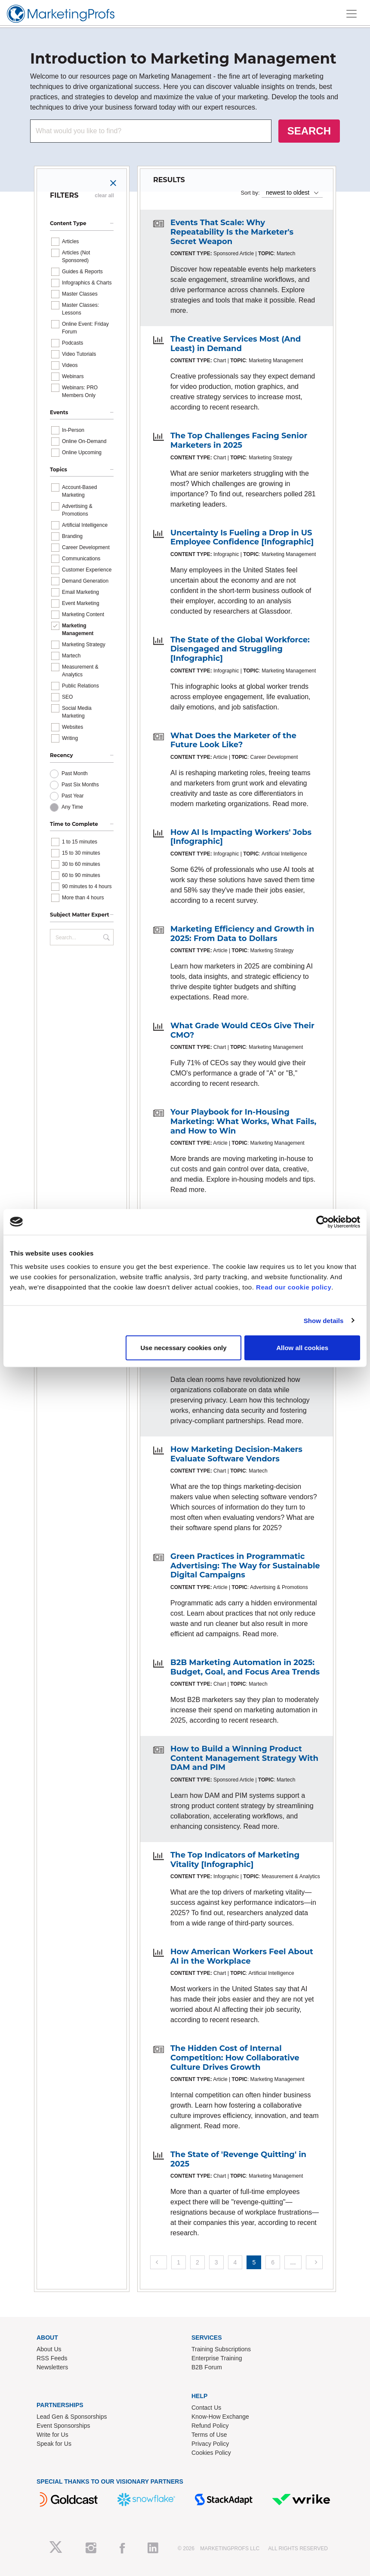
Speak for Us (54, 2443)
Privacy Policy (210, 2443)
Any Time (72, 807)
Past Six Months (80, 785)
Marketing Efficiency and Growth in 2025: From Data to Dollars (242, 933)
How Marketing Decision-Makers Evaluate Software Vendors (236, 1454)
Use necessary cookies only (184, 1347)
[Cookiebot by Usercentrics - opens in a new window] (322, 1221)
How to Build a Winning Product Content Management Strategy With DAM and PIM (244, 1758)
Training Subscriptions (221, 2349)
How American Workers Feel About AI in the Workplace (241, 1956)
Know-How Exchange (220, 2416)
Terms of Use (209, 2434)
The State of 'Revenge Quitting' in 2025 (238, 2159)
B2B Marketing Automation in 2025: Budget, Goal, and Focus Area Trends (245, 1667)
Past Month (75, 773)
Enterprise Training (216, 2358)
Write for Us (52, 2434)
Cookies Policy (211, 2452)
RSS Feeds (52, 2358)
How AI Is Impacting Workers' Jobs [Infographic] (240, 837)
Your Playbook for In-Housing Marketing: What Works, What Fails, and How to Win (243, 1121)
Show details (324, 1320)
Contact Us (206, 2407)
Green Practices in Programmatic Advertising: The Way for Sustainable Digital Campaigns (245, 1566)
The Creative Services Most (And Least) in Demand (235, 343)
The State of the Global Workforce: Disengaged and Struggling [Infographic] (240, 649)
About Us (49, 2349)
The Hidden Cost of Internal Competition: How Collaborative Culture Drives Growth (234, 2058)
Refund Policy (209, 2425)
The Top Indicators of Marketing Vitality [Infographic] (234, 1859)
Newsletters (52, 2367)
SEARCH (309, 131)
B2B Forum (206, 2367)
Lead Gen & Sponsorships (72, 2416)
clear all (104, 196)
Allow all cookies (302, 1347)
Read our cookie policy (293, 1287)
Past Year (72, 796)
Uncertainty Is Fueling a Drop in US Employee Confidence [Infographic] (242, 537)
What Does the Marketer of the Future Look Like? (233, 740)
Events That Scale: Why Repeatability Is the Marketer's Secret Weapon (231, 232)
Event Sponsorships (63, 2425)
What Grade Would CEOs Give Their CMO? (242, 1030)
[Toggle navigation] (351, 14)
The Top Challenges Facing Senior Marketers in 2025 (238, 440)
